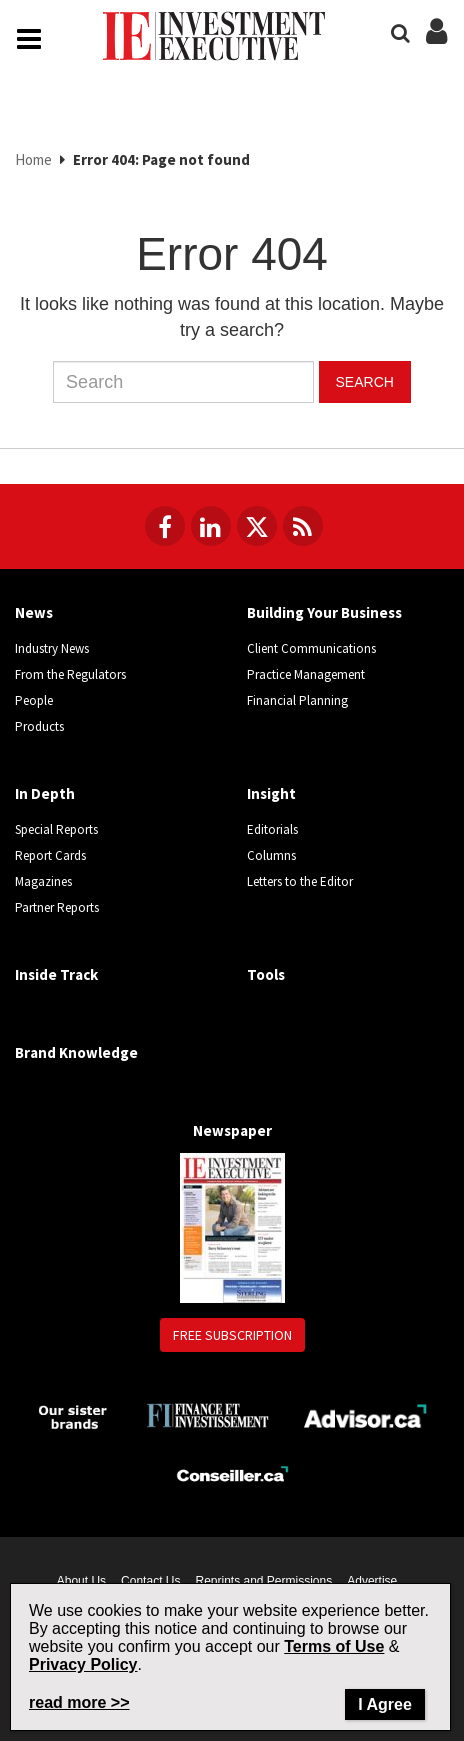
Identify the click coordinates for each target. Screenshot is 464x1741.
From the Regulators (70, 674)
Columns (271, 855)
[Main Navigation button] (29, 39)
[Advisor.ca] (366, 1413)
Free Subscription (232, 1335)
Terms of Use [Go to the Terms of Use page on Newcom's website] (334, 1646)
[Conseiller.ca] (232, 1474)
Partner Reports (57, 907)
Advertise (372, 1581)
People (34, 700)
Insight (271, 793)
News (34, 612)
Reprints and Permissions (263, 1581)
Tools (266, 974)
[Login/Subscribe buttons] (436, 42)
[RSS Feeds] (303, 526)
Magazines (43, 881)
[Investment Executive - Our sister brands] (73, 1415)
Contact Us (150, 1581)
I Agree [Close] (385, 1704)
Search (365, 382)
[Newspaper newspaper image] (232, 1226)
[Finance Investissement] (207, 1413)
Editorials (272, 829)
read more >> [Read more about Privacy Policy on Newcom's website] (79, 1702)
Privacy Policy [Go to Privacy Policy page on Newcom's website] (83, 1664)
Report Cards (50, 855)
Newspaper (232, 1130)
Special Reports (56, 829)
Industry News (52, 648)
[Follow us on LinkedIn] (211, 526)
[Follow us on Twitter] (257, 526)
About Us (81, 1581)
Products (39, 726)
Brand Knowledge (76, 1052)
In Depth (45, 793)
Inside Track (56, 974)
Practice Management (306, 674)
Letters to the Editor (300, 881)
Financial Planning (297, 700)
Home (33, 159)
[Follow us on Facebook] (165, 526)
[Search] (400, 33)
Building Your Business (324, 612)
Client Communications (311, 648)
